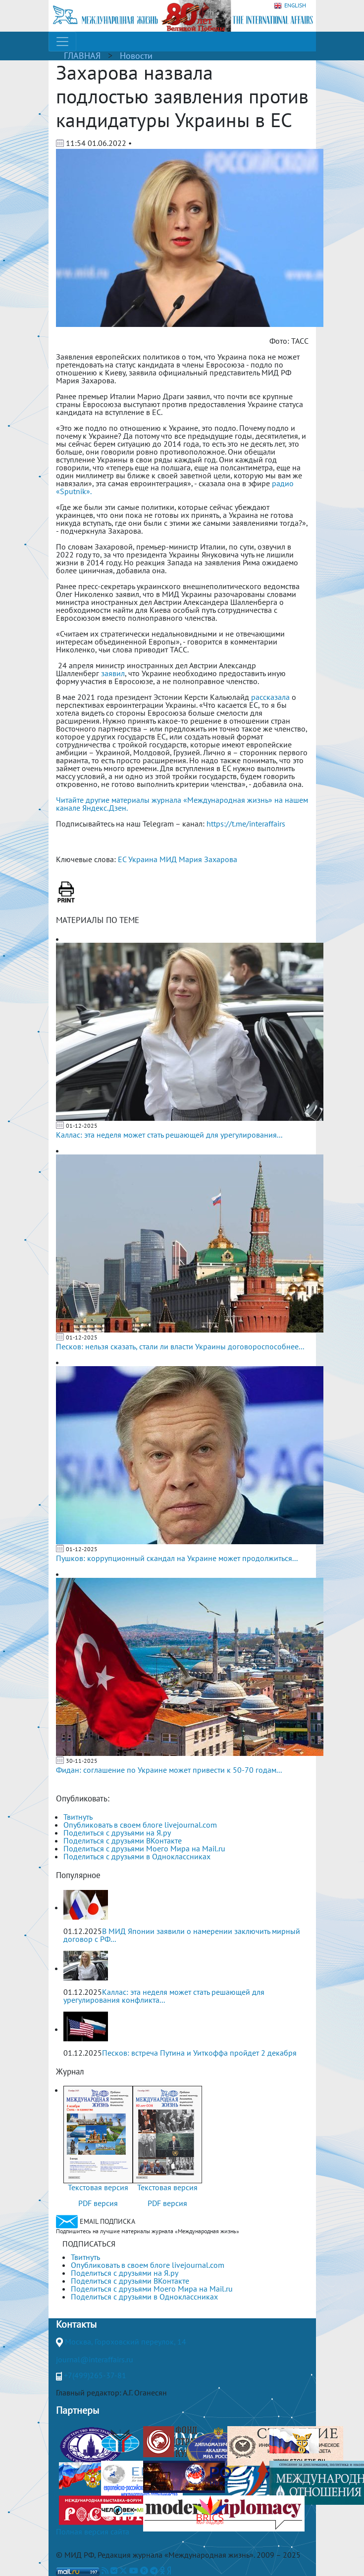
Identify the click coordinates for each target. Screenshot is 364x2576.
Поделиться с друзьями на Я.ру (117, 1833)
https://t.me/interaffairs (246, 823)
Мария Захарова (208, 859)
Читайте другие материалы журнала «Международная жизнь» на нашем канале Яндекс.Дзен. (182, 804)
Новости (136, 55)
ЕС (122, 859)
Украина (142, 859)
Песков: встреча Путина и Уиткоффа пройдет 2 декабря (199, 2053)
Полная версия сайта (92, 2531)
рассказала (270, 697)
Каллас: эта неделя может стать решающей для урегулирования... (169, 1135)
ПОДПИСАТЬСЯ (88, 2244)
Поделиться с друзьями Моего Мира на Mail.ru (144, 1848)
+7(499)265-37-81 (95, 2375)
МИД (168, 859)
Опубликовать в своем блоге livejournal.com (140, 1825)
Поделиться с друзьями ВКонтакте (122, 1840)
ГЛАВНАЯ (82, 55)
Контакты (76, 2324)
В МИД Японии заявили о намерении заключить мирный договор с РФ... (181, 1935)
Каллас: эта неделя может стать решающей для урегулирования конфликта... (163, 1996)
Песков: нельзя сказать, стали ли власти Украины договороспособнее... (180, 1346)
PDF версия (98, 2203)
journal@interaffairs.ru (94, 2359)
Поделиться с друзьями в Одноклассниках (136, 1856)
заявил (113, 673)
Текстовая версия (98, 2187)
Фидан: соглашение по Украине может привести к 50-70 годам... (169, 1770)
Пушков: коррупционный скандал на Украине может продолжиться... (177, 1558)
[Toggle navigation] (62, 41)
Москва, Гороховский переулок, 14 (125, 2341)
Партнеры (77, 2410)
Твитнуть (78, 1817)
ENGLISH (290, 5)
